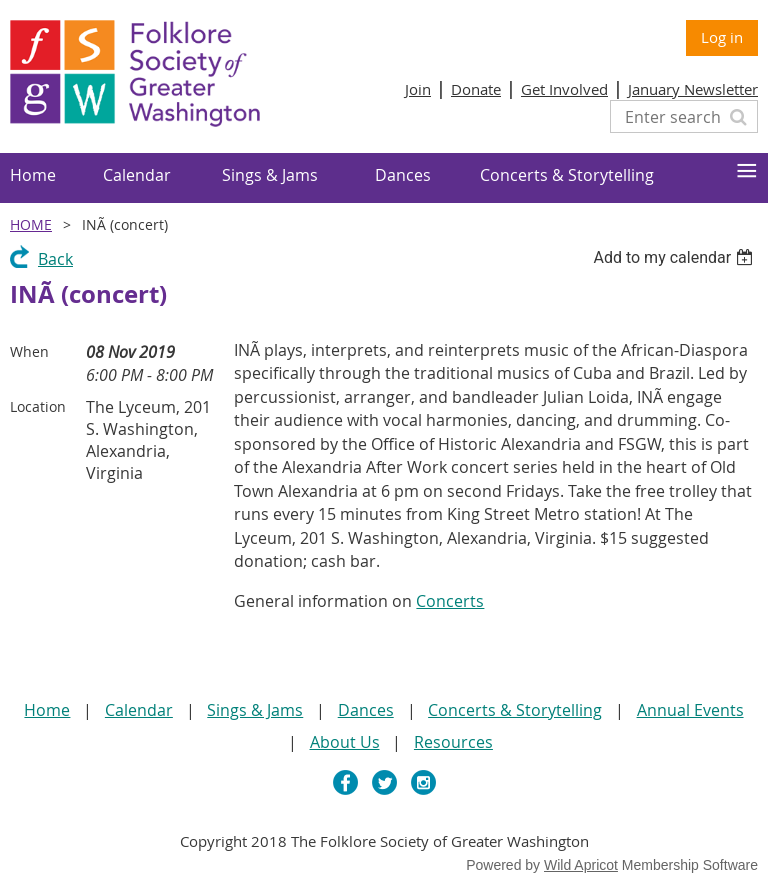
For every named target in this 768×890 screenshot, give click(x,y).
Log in (722, 37)
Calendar (139, 710)
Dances (366, 710)
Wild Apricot (581, 865)
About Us (345, 742)
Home (31, 224)
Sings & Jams (255, 710)
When (29, 351)
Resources (453, 742)
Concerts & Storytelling (515, 710)
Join (418, 89)
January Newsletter (693, 89)
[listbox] (675, 257)
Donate (476, 89)
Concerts (450, 601)
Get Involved (564, 89)
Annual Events (690, 710)
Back (55, 259)
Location (38, 406)
